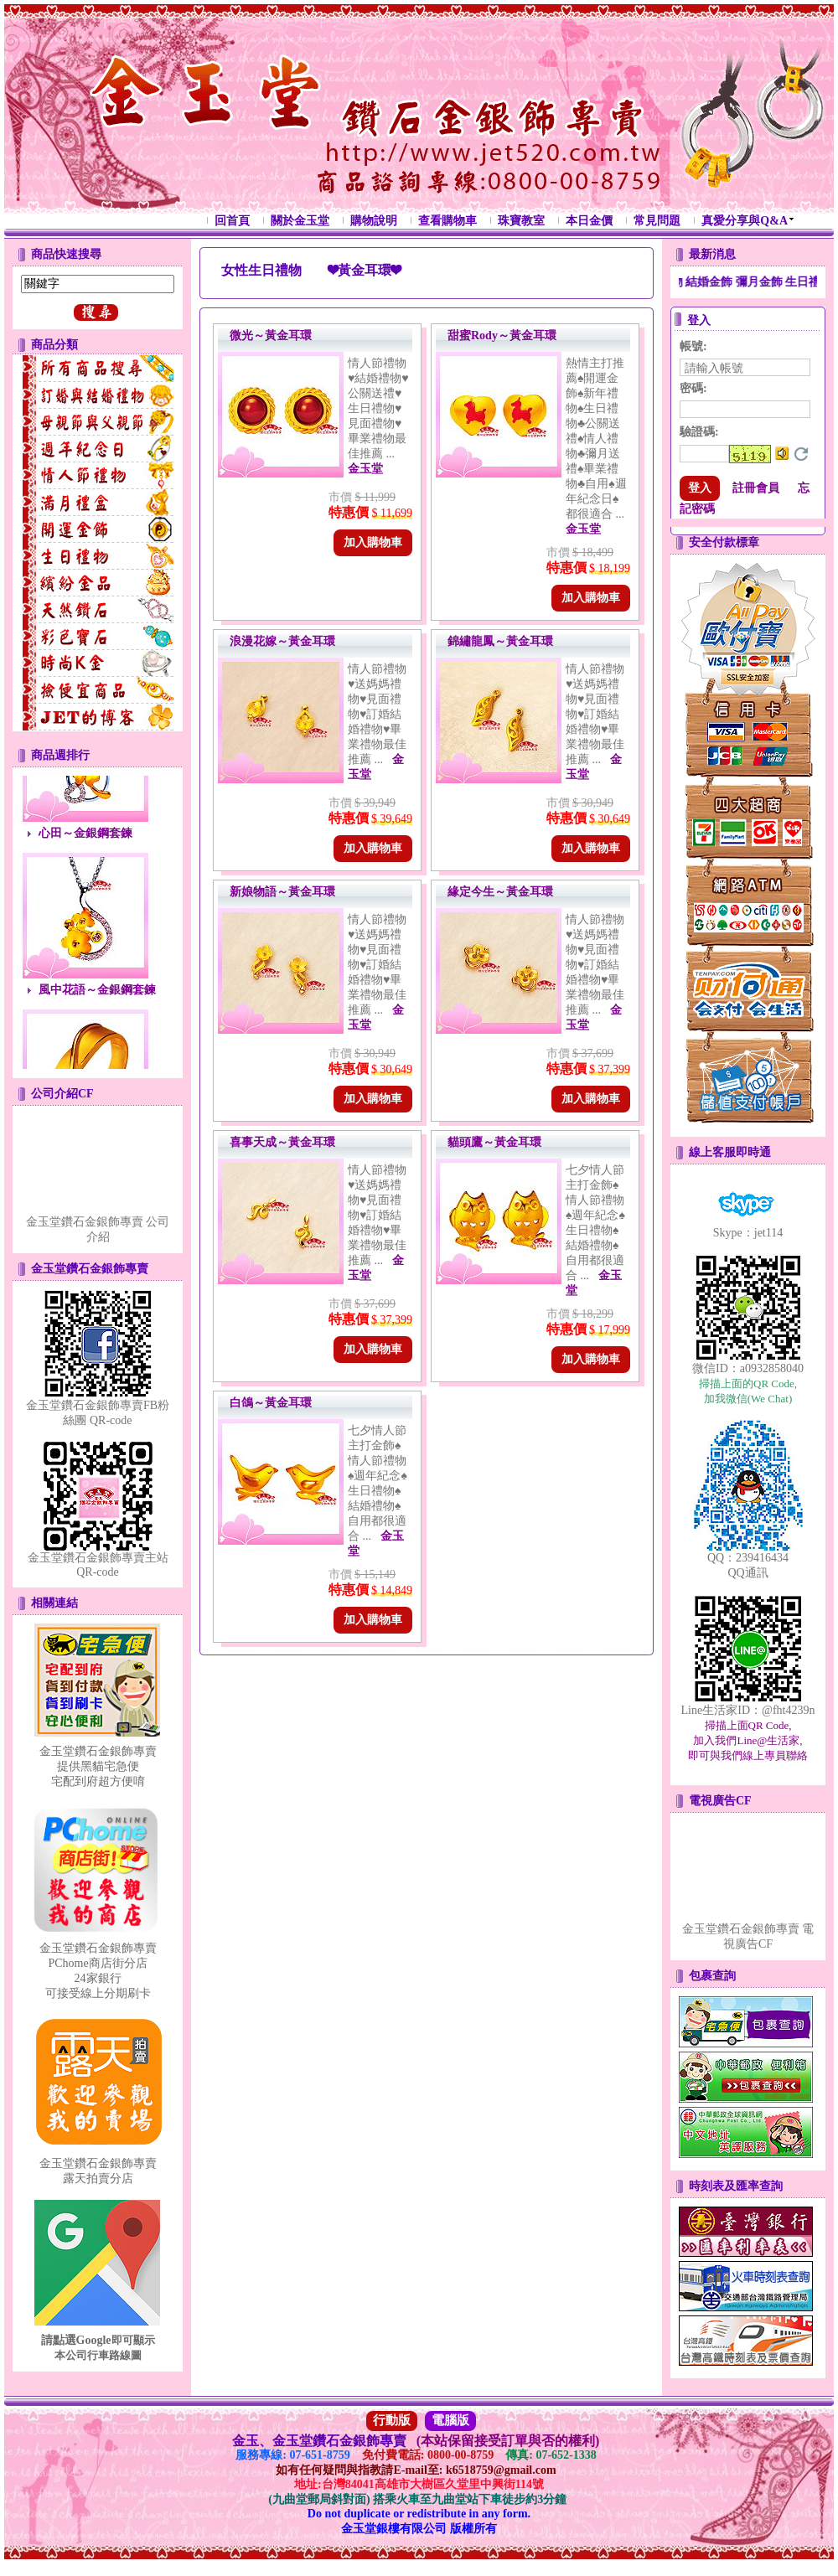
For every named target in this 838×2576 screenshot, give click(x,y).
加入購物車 (373, 542)
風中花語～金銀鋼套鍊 (97, 1001)
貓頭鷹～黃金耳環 (494, 1142)
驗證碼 (699, 432)
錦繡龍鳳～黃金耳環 (500, 641)
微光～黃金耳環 (271, 335)
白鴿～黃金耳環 (271, 1402)
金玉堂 (365, 468)
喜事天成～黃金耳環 (282, 1142)
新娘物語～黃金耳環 (282, 891)
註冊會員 (755, 488)
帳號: (693, 346)
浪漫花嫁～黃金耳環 (282, 641)
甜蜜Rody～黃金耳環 (501, 335)
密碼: (693, 388)
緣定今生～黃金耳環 (500, 891)
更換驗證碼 (801, 454)
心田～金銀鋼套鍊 (85, 845)
